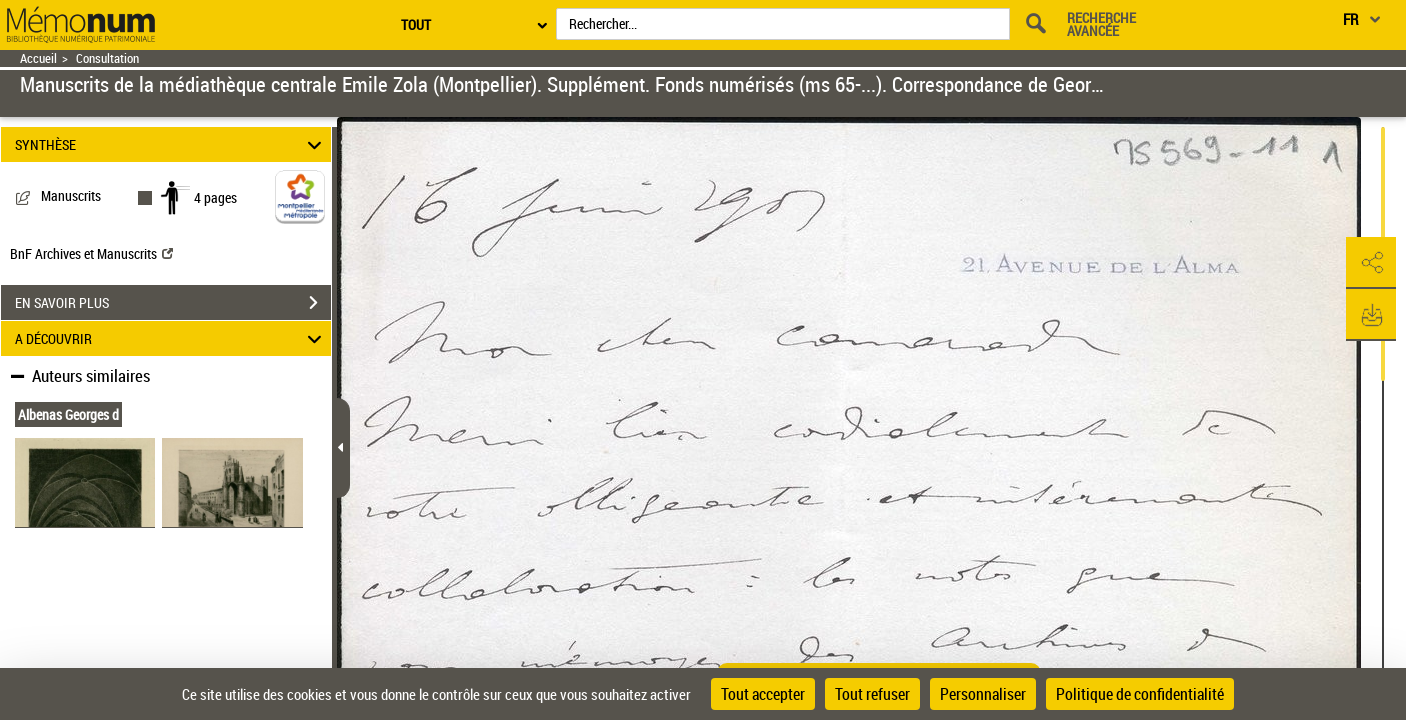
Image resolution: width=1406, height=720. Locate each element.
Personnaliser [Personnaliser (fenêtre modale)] (983, 694)
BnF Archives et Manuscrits (91, 253)
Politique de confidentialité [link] (1140, 694)
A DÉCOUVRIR (171, 338)
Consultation (107, 58)
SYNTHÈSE (171, 144)
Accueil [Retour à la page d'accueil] (38, 58)
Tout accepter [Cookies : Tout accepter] (763, 694)
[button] (1371, 263)
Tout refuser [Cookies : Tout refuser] (872, 694)
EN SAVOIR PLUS (173, 303)
